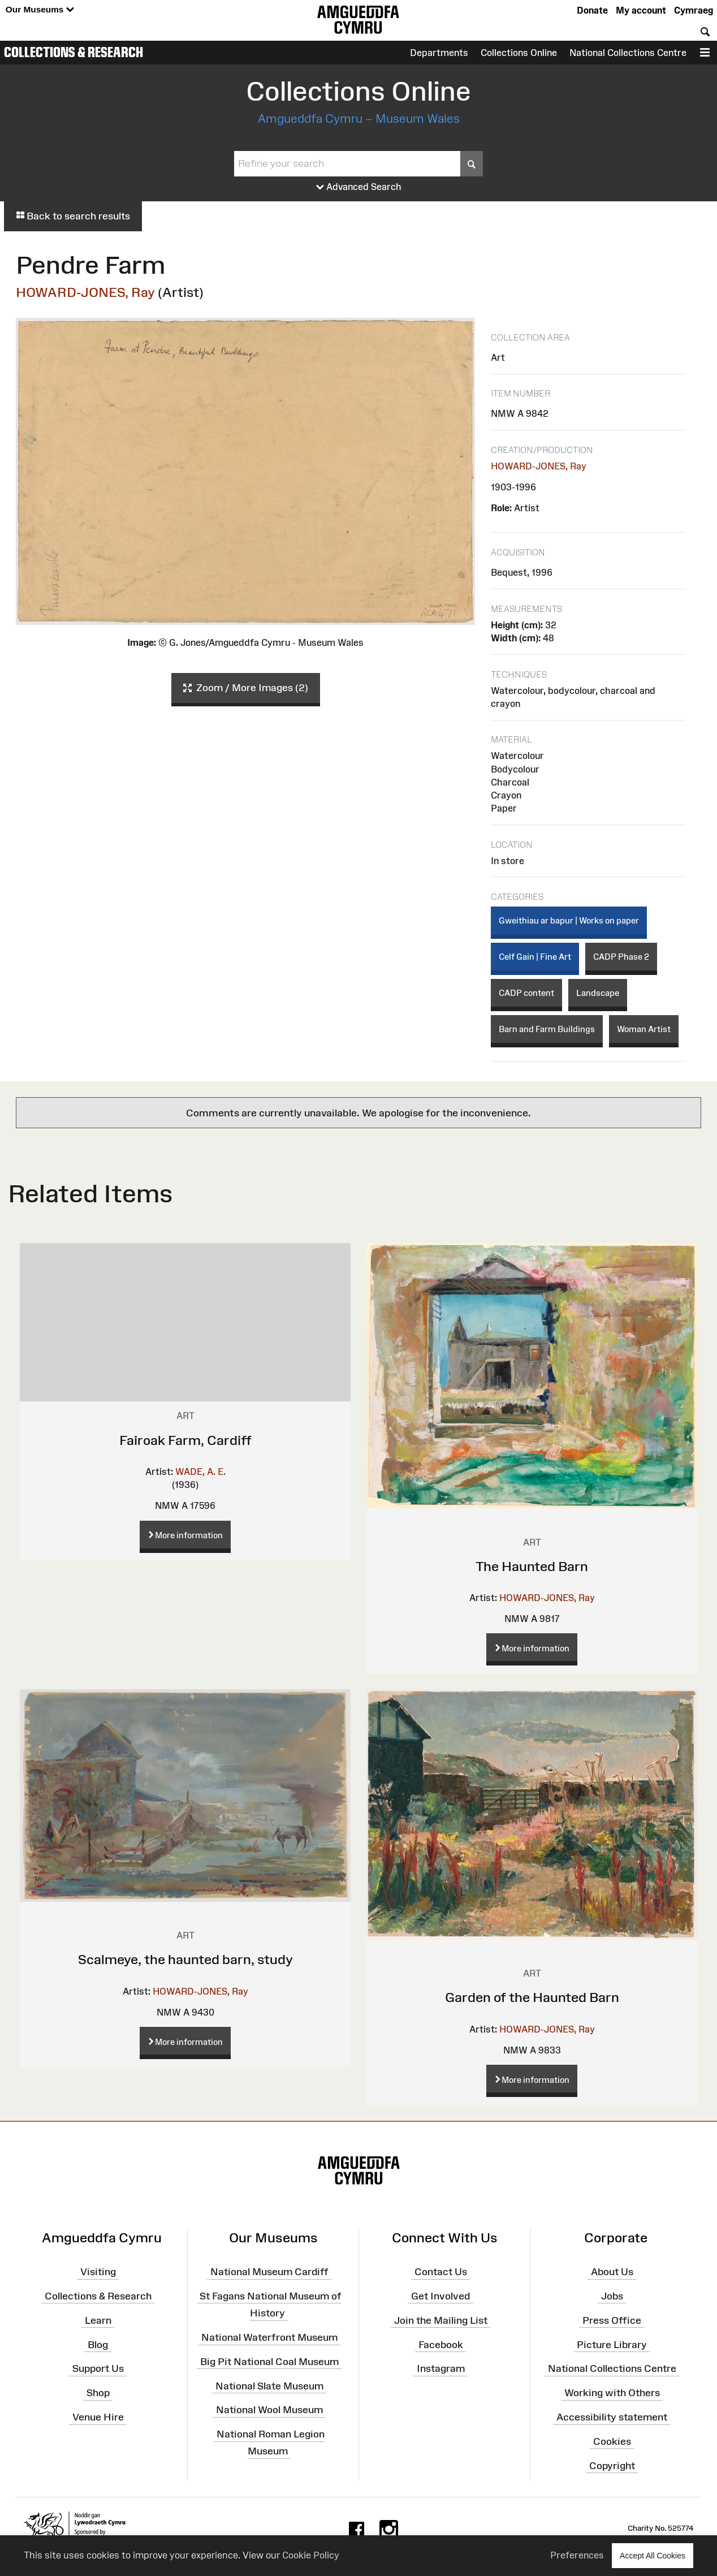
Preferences (577, 2555)
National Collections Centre (627, 53)
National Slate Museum (269, 2385)
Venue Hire (98, 2417)
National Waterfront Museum (269, 2337)
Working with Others (612, 2392)
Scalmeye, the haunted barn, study (185, 1959)
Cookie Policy (310, 2555)
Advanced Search (358, 187)
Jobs (612, 2296)
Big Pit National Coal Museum (269, 2361)
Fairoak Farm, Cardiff (185, 1440)
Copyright (612, 2465)
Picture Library (612, 2344)
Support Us (98, 2368)
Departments (439, 53)
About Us (612, 2271)
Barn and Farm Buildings (547, 1029)
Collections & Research (73, 52)
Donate (592, 10)
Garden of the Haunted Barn (532, 1997)
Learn (98, 2320)
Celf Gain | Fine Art (535, 956)
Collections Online (519, 53)
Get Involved (440, 2296)
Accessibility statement (611, 2417)
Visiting (98, 2271)
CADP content (526, 993)
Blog (98, 2344)
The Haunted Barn (532, 1566)
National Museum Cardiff (269, 2271)
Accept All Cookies (652, 2555)
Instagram (441, 2368)
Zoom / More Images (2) (245, 688)
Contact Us (440, 2271)
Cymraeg (693, 10)
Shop (98, 2392)
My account (641, 10)
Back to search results (73, 216)
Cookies (612, 2441)
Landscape (597, 993)
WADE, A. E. (200, 1471)
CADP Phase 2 (621, 956)
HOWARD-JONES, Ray (85, 292)
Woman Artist (644, 1029)
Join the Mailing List (440, 2320)
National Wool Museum (269, 2409)
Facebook (440, 2344)
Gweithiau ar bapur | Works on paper (569, 920)
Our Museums (40, 10)
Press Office (611, 2320)
